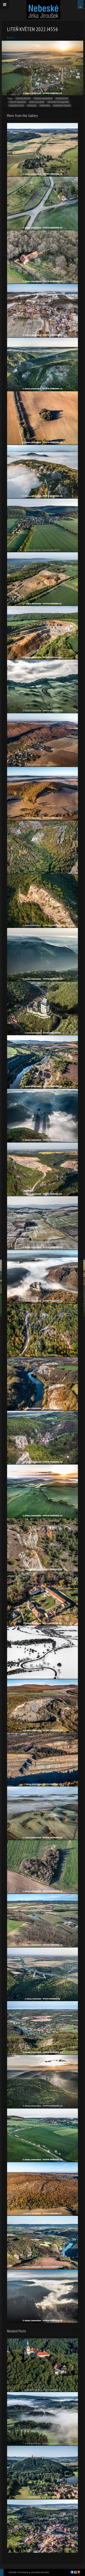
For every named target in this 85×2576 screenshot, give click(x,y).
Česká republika (43, 98)
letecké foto (16, 105)
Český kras (62, 98)
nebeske (45, 105)
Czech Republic (17, 101)
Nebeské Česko (61, 105)
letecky (32, 105)
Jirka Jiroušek (37, 101)
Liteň (11, 37)
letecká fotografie (58, 101)
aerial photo (23, 98)
